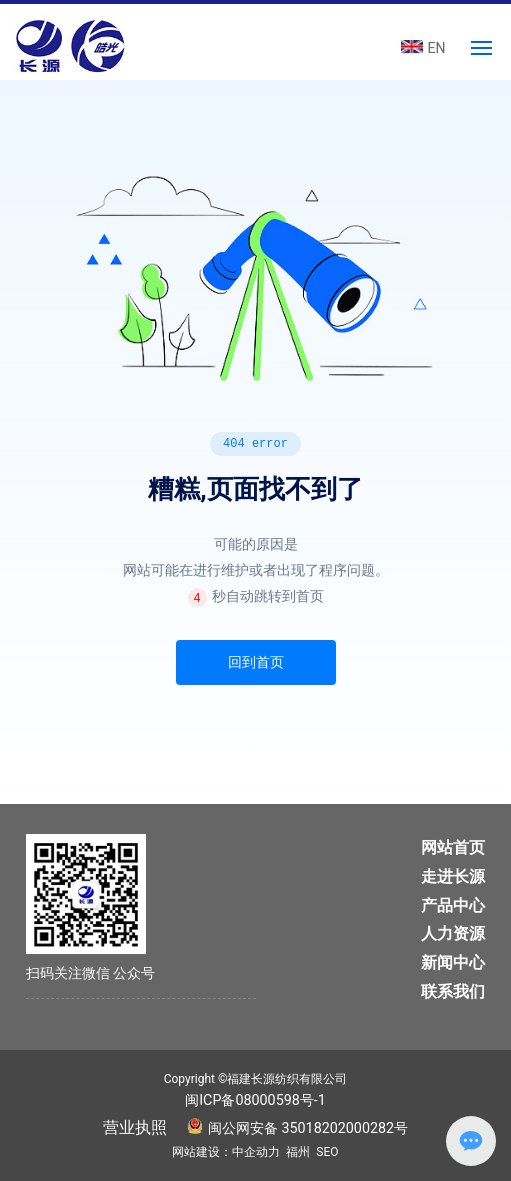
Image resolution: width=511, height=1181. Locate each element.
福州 (298, 1152)
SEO (327, 1152)
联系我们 (453, 991)
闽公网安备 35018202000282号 (308, 1128)
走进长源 (453, 876)
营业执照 (135, 1127)
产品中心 (453, 905)
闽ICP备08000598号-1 (255, 1100)
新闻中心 (453, 962)
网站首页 (453, 847)
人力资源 (453, 933)
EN (437, 48)
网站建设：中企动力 (226, 1152)
